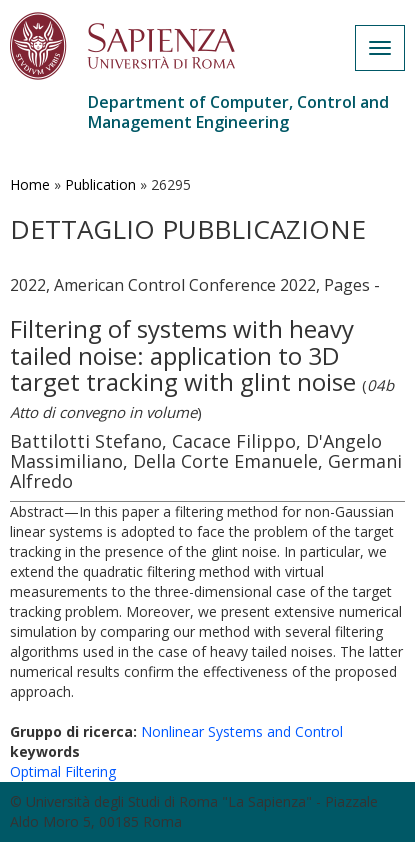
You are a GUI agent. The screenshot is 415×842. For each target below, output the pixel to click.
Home (30, 184)
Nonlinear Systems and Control (242, 731)
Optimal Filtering (63, 771)
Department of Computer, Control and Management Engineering (238, 112)
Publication (100, 184)
